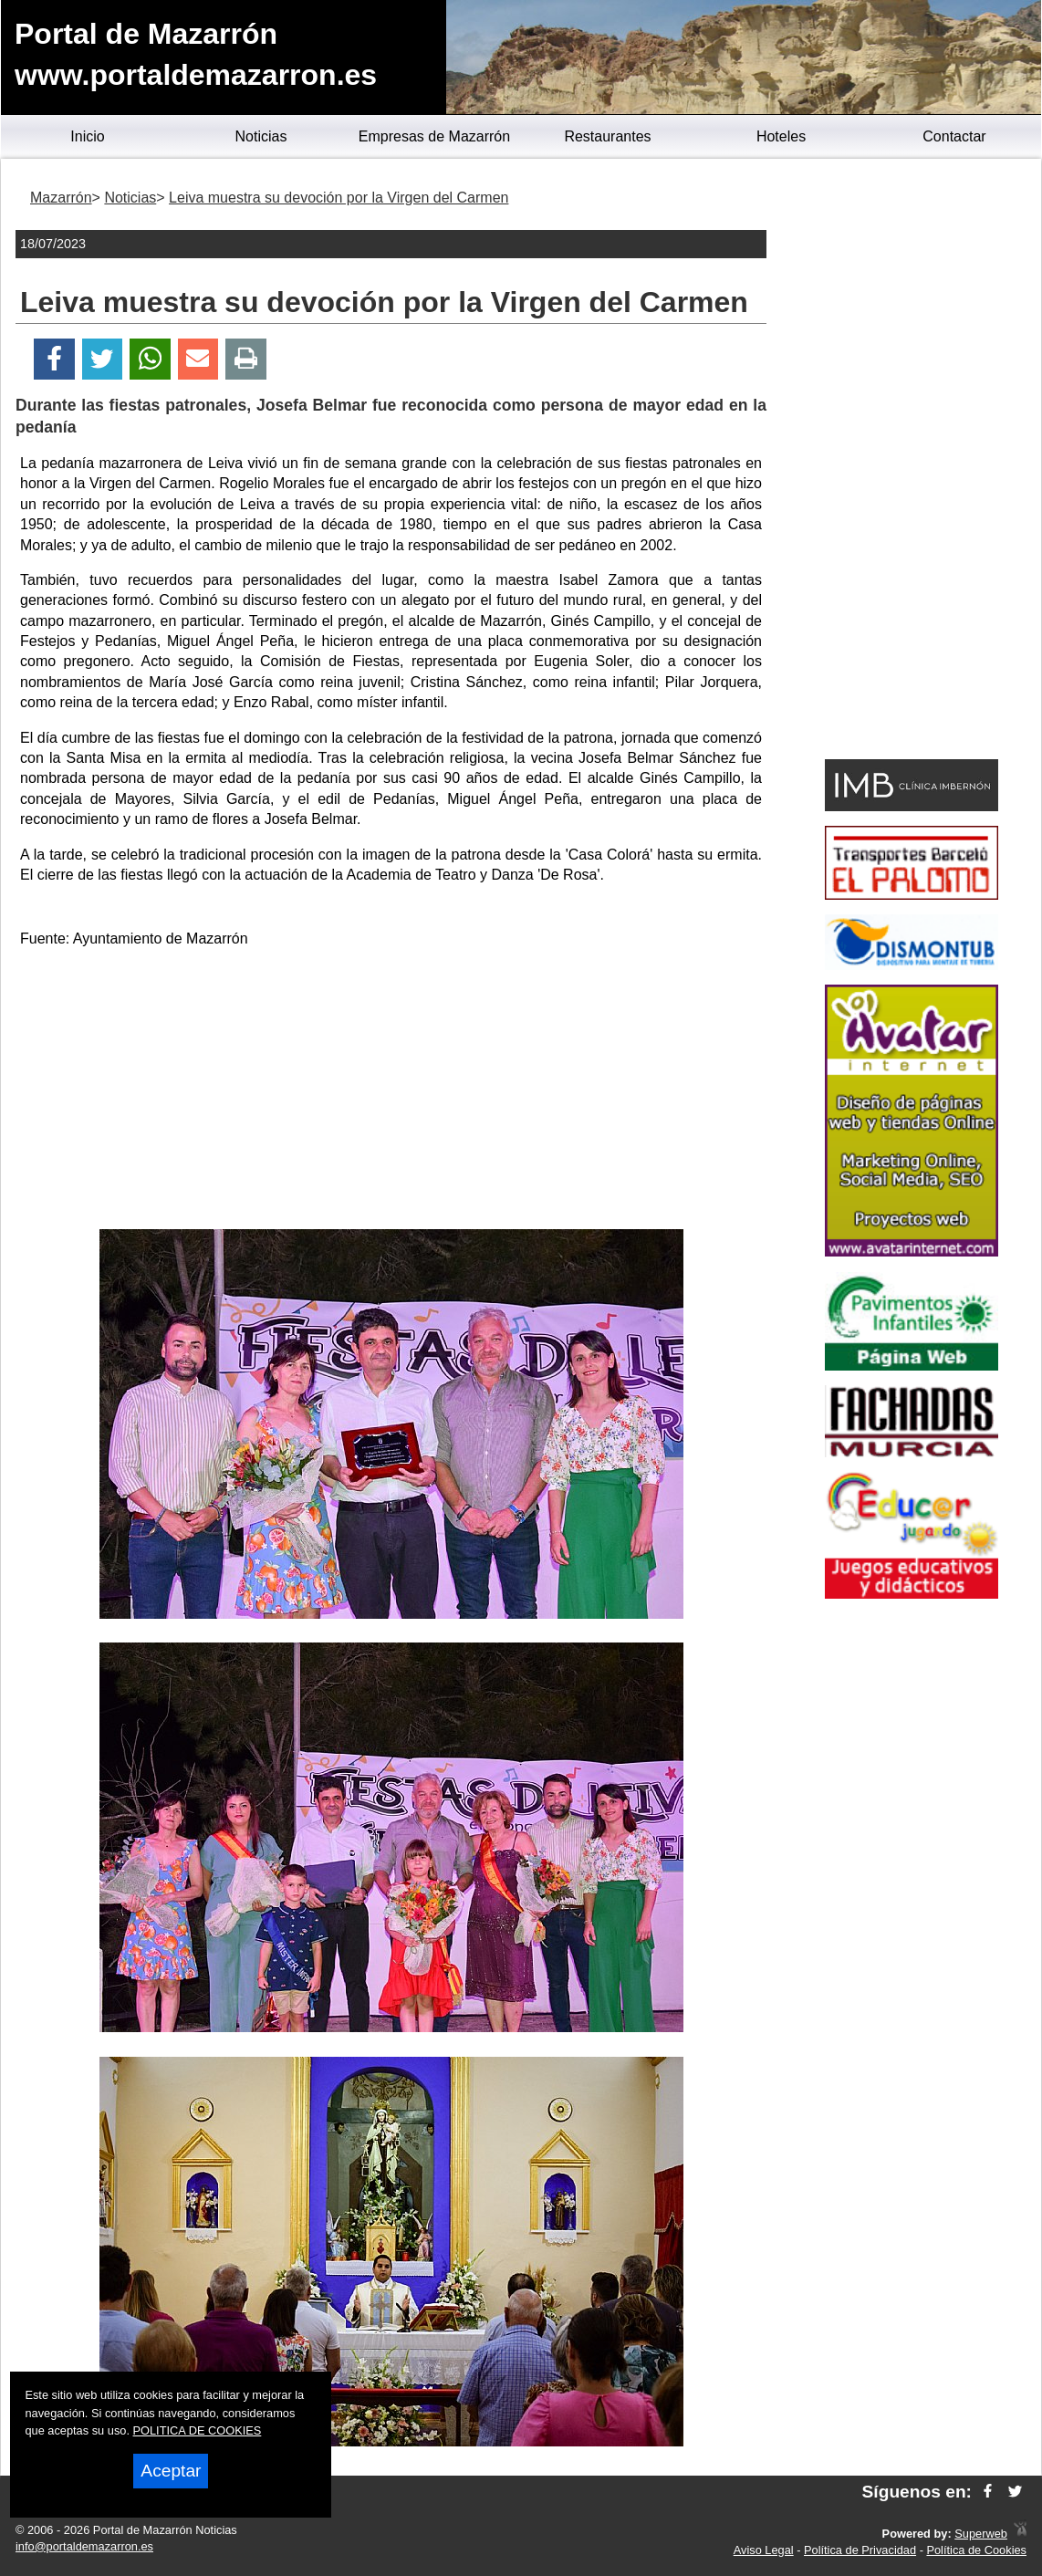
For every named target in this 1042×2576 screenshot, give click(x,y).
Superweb (980, 2533)
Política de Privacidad (860, 2550)
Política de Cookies (976, 2550)
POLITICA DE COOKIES (197, 2430)
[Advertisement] (391, 1092)
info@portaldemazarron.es (84, 2546)
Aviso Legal (764, 2550)
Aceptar (171, 2470)
